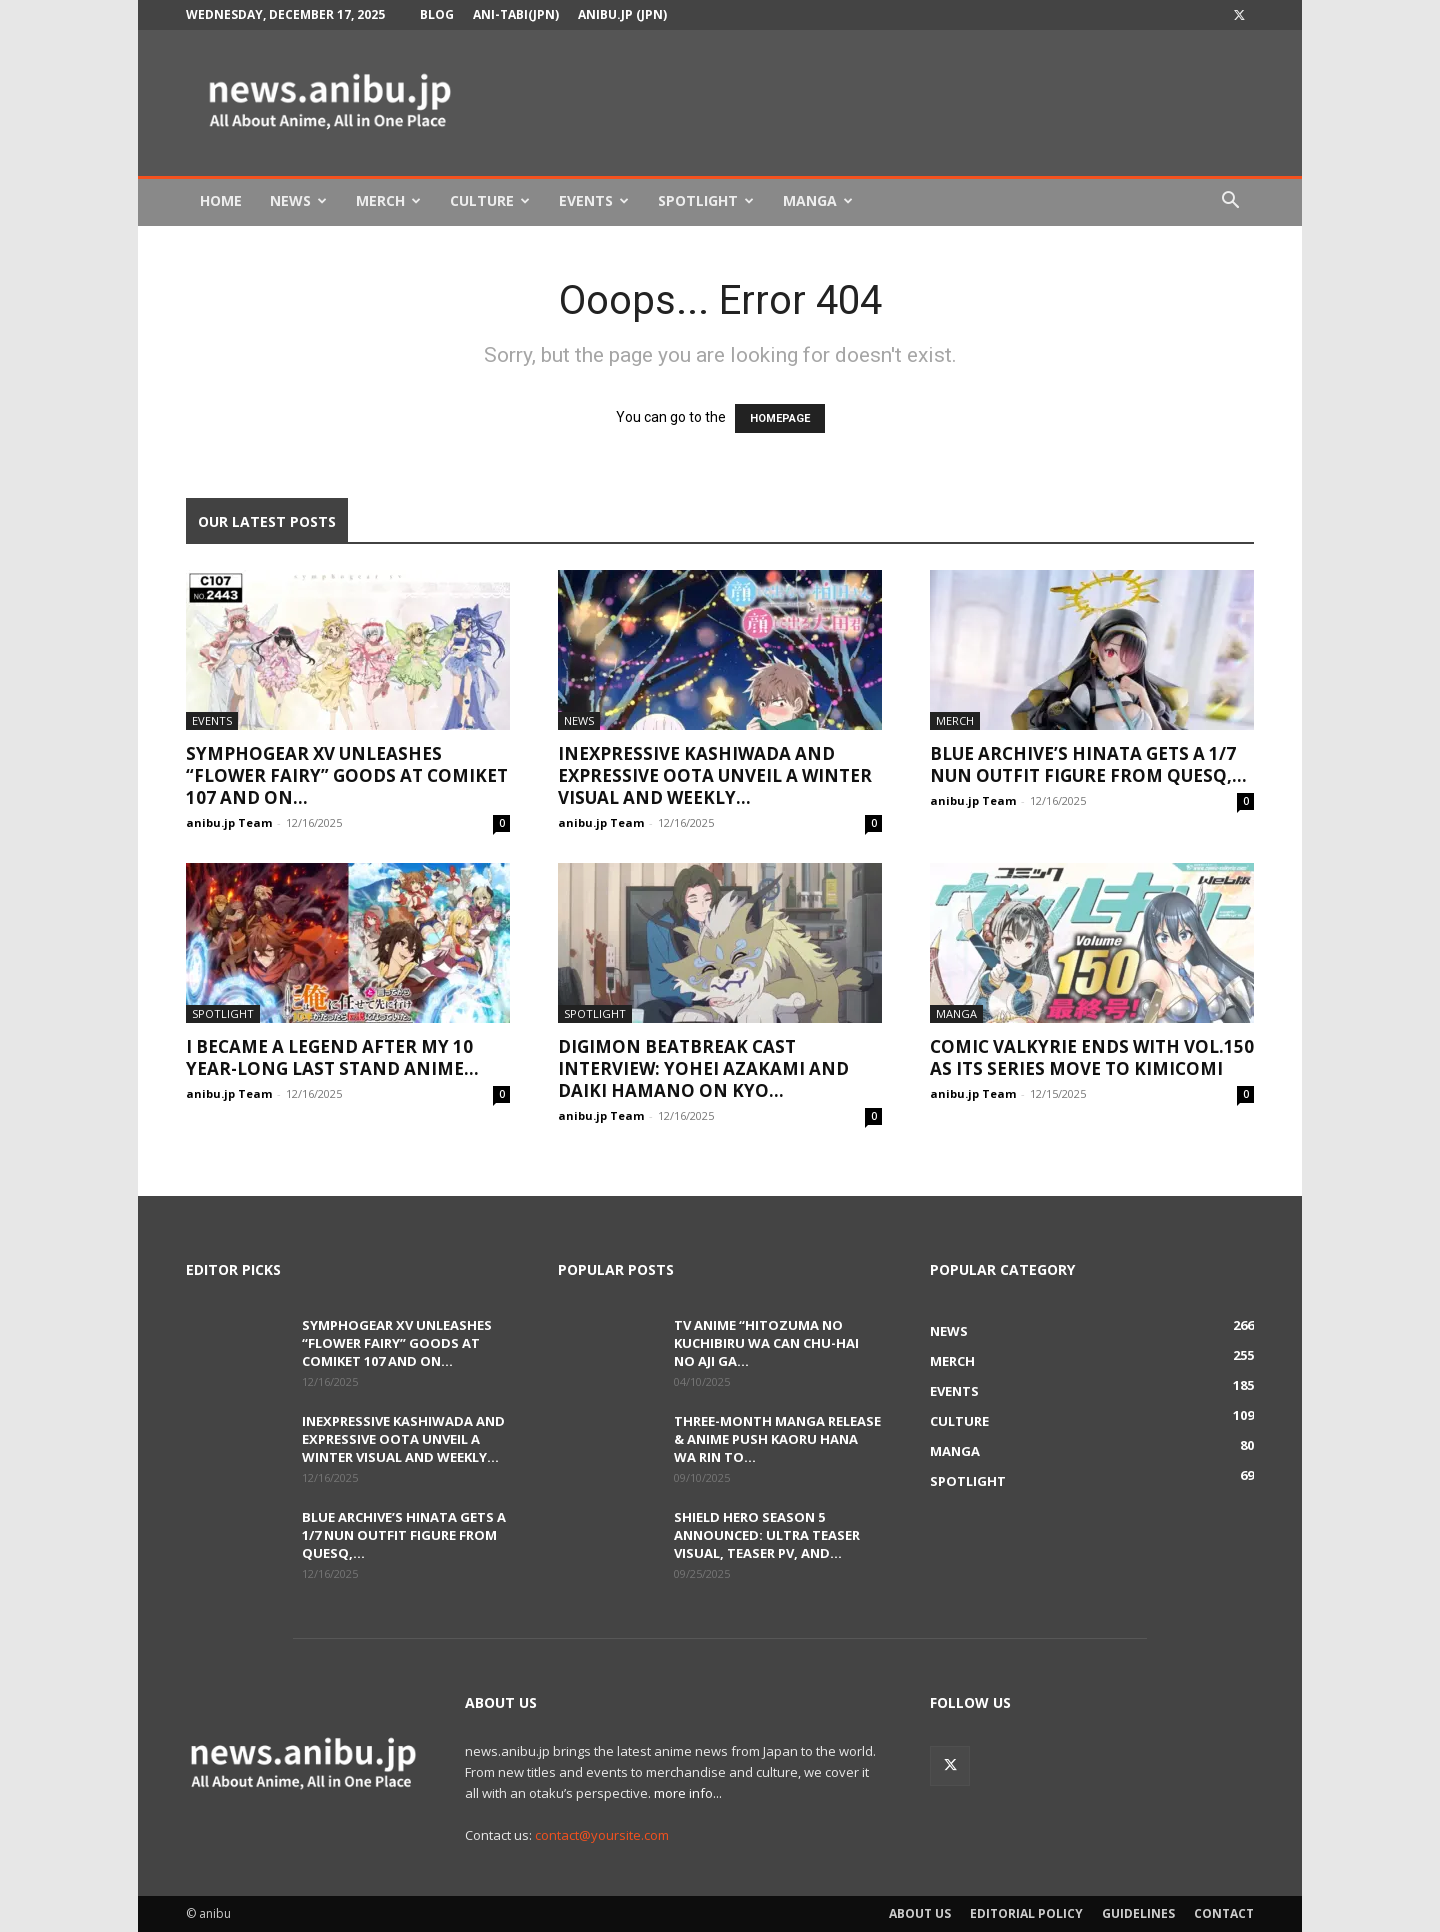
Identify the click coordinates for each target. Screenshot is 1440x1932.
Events (594, 200)
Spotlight (706, 200)
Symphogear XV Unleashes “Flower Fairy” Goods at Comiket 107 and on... (347, 775)
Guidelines (1138, 1913)
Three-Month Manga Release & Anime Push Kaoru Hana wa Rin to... (777, 1439)
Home (221, 200)
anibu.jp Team (229, 822)
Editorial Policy (1026, 1913)
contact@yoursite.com (602, 1835)
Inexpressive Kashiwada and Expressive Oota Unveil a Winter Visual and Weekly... (715, 775)
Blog (437, 14)
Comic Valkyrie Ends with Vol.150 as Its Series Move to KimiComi (1092, 1057)
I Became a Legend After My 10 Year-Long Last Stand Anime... (332, 1057)
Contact (1224, 1913)
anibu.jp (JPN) (622, 14)
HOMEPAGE (780, 418)
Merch (388, 200)
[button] (1230, 202)
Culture (490, 200)
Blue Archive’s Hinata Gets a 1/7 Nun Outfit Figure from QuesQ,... (1088, 764)
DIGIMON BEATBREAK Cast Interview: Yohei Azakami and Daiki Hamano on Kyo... (703, 1068)
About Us (920, 1913)
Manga (818, 200)
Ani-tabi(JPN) (516, 14)
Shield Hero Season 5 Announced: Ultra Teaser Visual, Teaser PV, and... (767, 1535)
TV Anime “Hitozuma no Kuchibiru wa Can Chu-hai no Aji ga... (766, 1343)
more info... (688, 1793)
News (298, 200)
